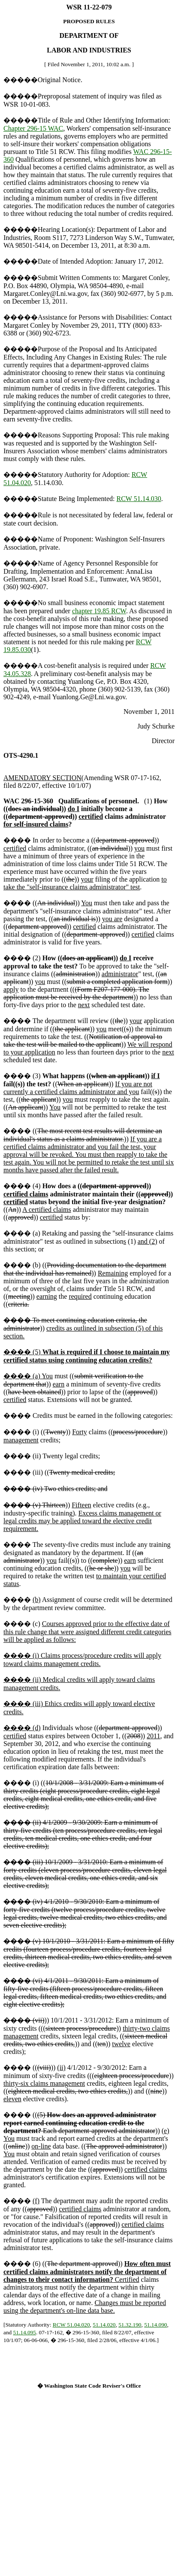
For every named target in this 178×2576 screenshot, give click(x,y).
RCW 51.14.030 (139, 498)
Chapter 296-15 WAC (33, 128)
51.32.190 (129, 2324)
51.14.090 (155, 2324)
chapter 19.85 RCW (99, 611)
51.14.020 (104, 2324)
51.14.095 (24, 2332)
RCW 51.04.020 (71, 2324)
